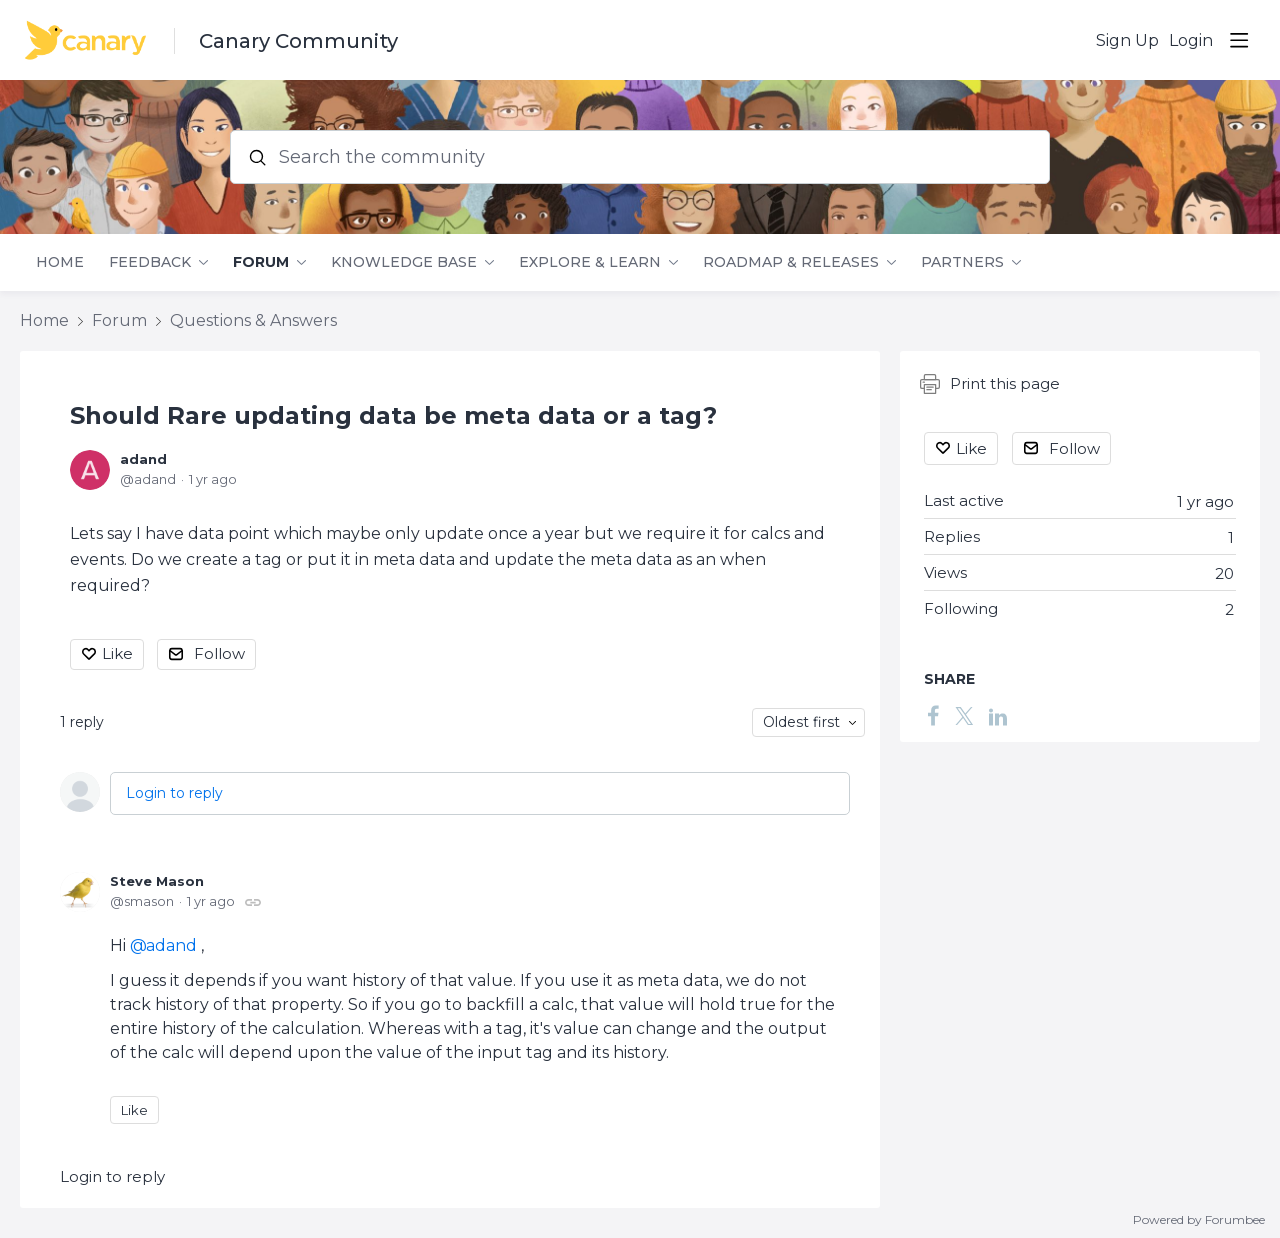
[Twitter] (964, 715)
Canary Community (298, 41)
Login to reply (174, 793)
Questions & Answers (253, 320)
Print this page (990, 384)
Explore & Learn (590, 262)
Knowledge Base (404, 262)
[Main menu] (1239, 40)
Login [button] (1191, 40)
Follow (219, 653)
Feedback (150, 262)
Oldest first (801, 722)
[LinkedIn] (998, 715)
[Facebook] (933, 715)
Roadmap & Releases (791, 262)
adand (143, 459)
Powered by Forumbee (1199, 1220)
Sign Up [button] (1127, 40)
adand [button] (171, 945)
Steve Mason (157, 881)
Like (117, 653)
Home (60, 262)
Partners (962, 262)
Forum (261, 262)
